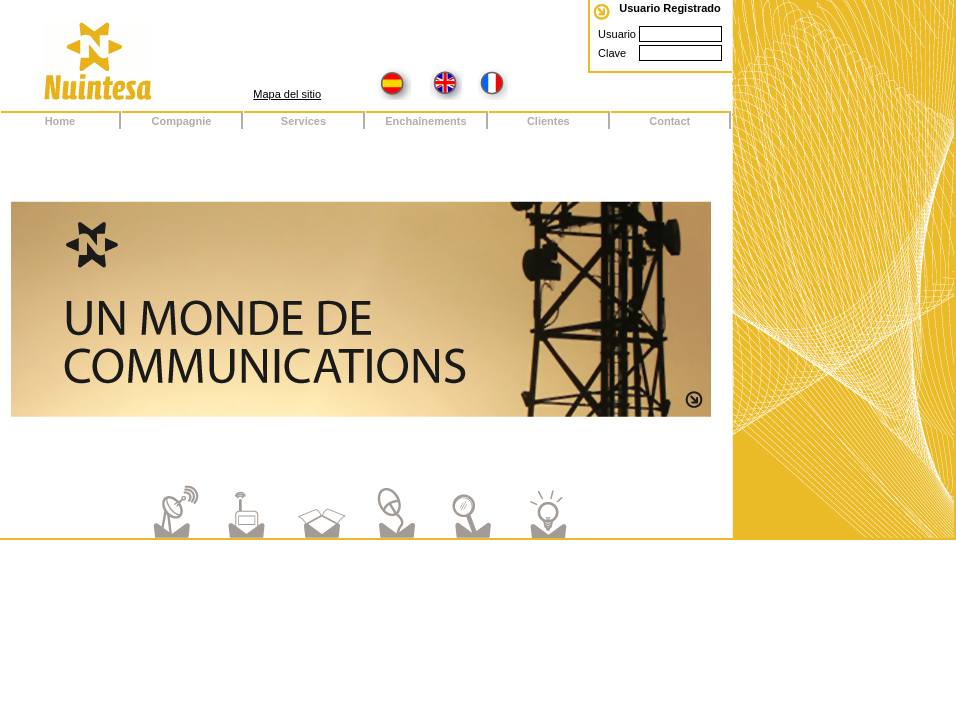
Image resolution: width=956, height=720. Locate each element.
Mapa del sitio (287, 94)
